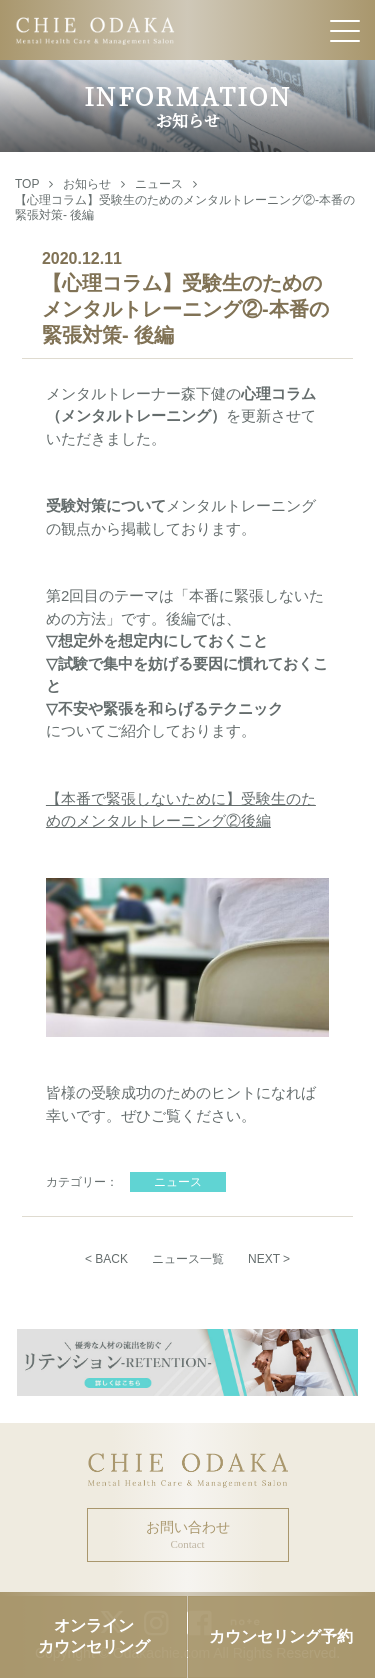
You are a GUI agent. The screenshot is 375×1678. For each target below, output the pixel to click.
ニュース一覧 (188, 1259)
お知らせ (87, 184)
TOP (27, 184)
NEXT (264, 1259)
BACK (111, 1259)
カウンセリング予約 (281, 1636)
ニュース (159, 184)
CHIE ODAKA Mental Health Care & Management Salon (187, 30)
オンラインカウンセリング (94, 1636)
